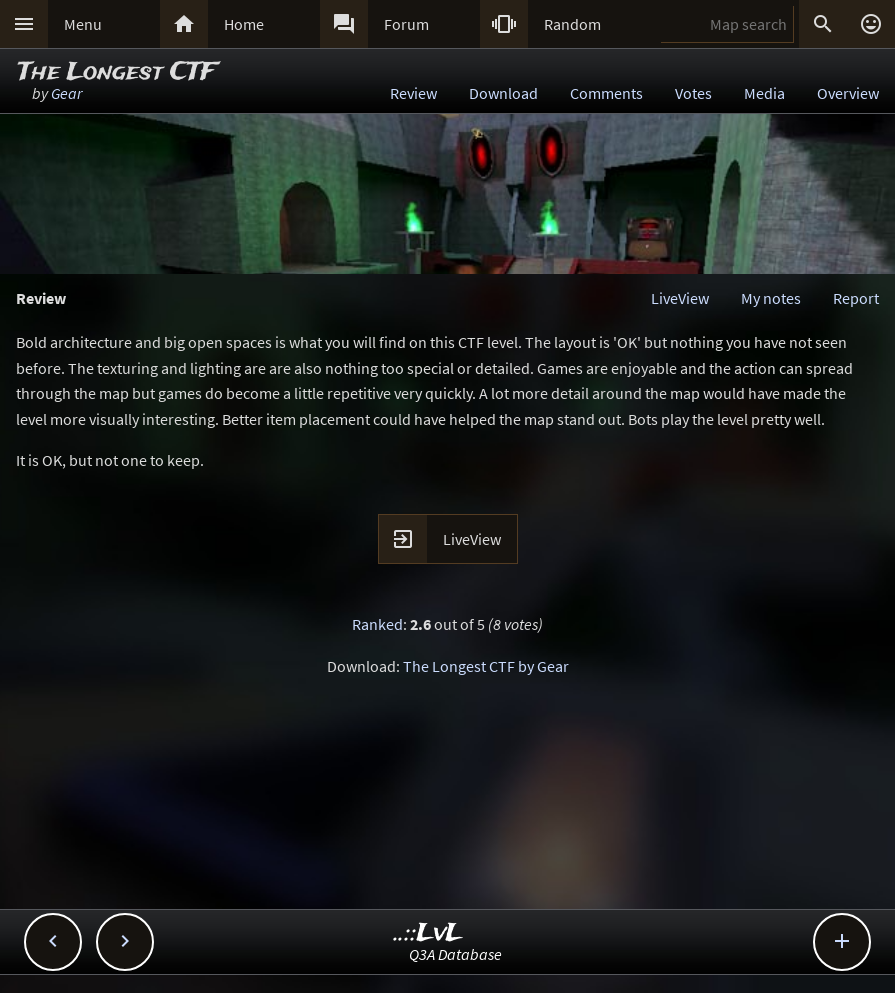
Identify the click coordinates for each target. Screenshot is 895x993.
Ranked (377, 624)
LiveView (680, 298)
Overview (848, 93)
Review (413, 93)
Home (244, 24)
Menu (83, 24)
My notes (771, 298)
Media (764, 93)
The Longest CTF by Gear (486, 666)
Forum (406, 24)
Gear (66, 93)
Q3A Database (455, 954)
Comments (606, 93)
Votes (693, 93)
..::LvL (428, 933)
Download (503, 93)
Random (572, 24)
